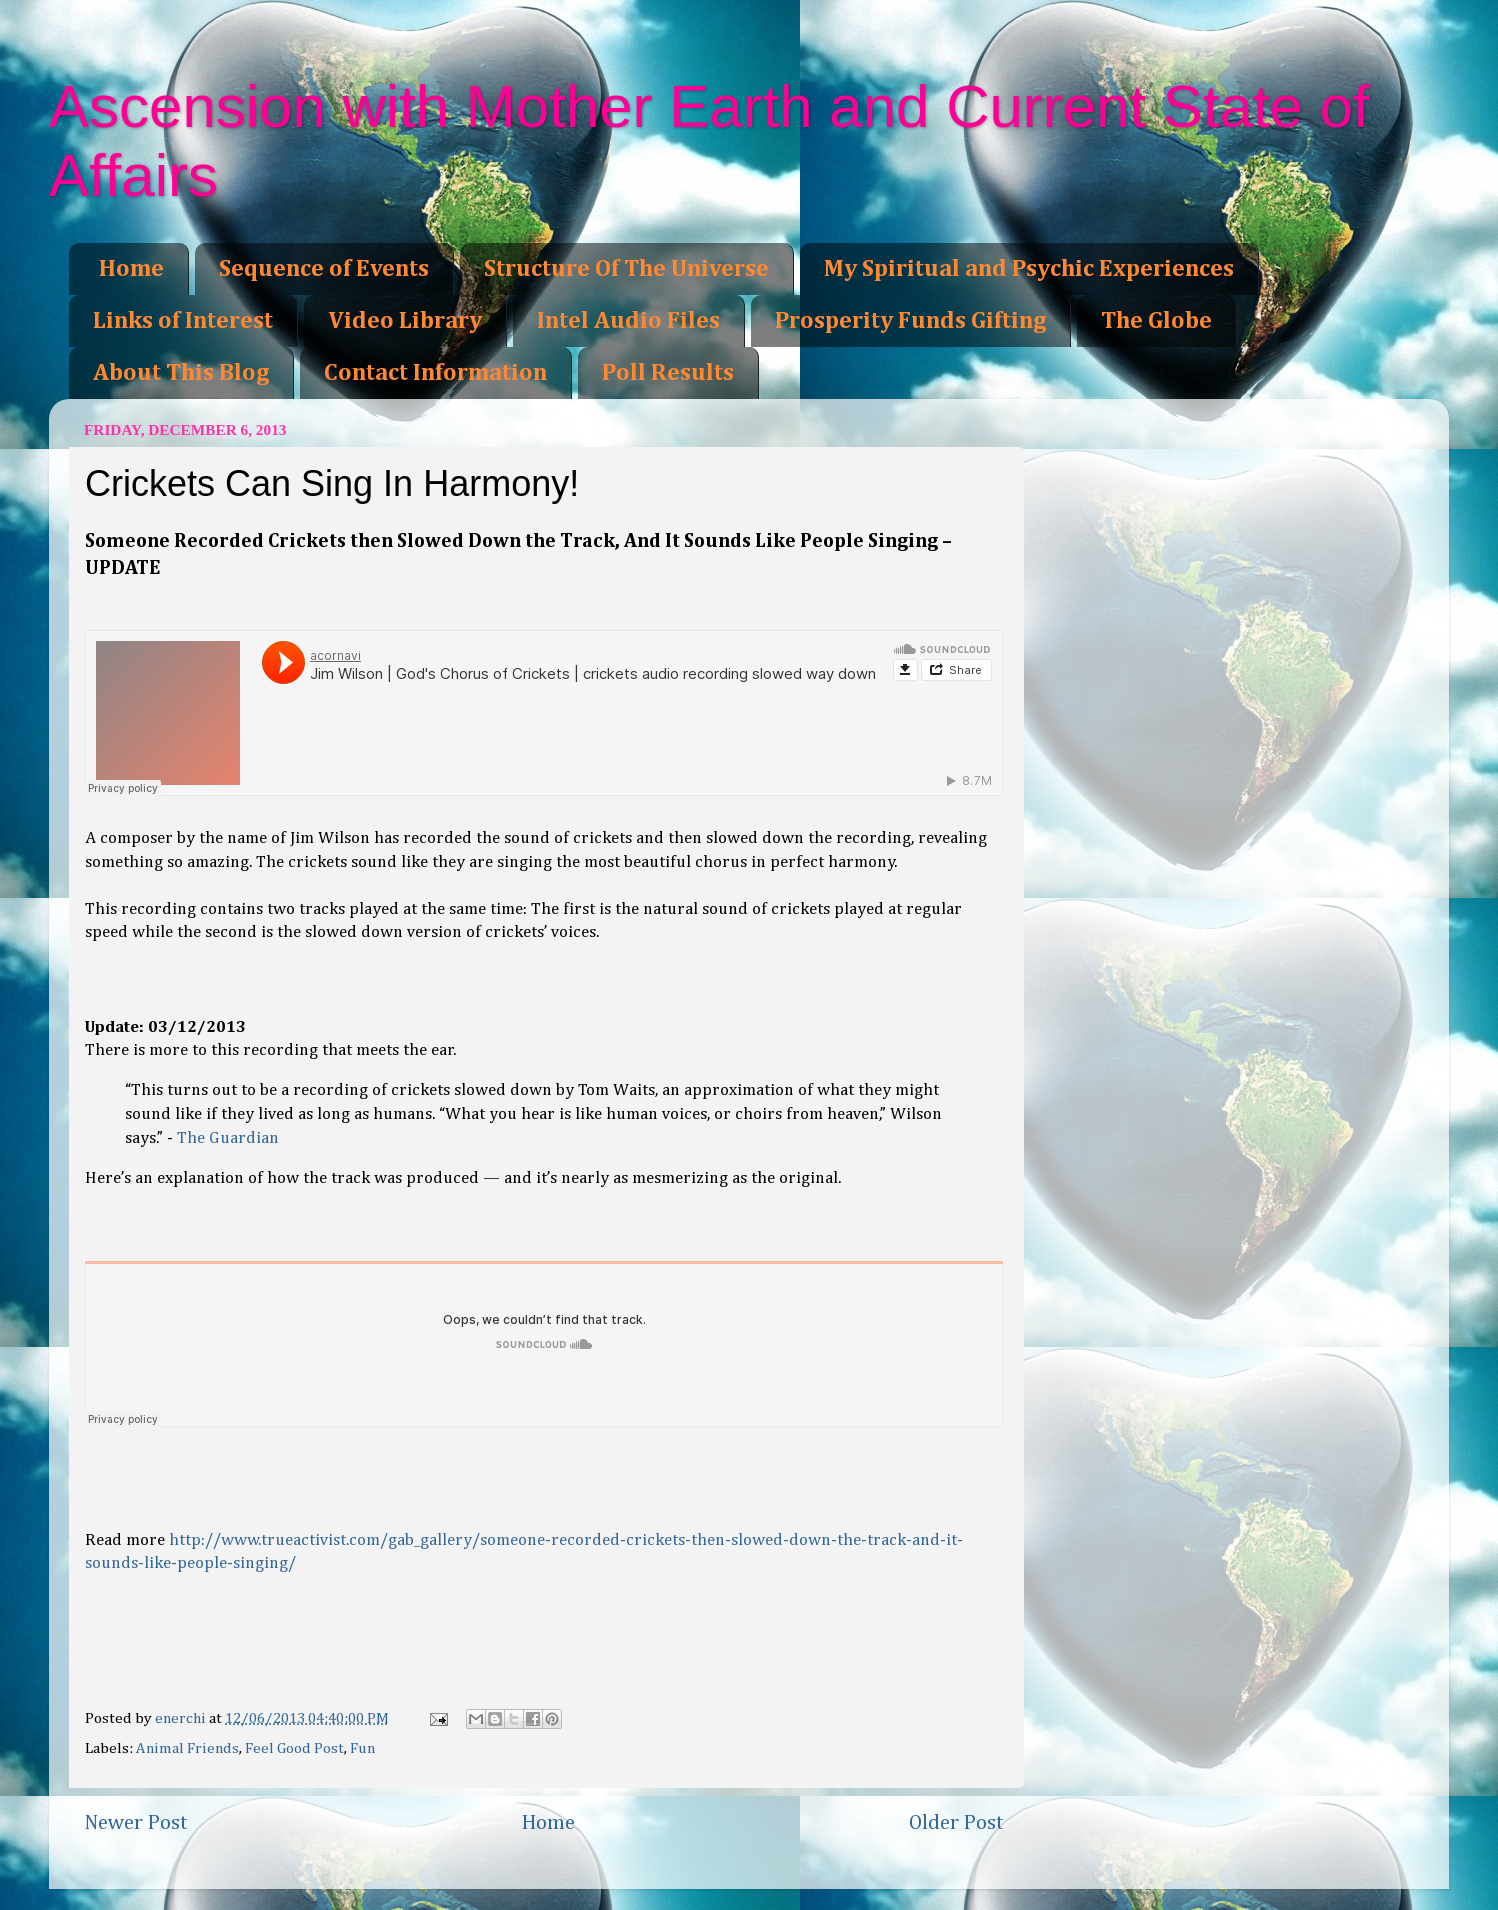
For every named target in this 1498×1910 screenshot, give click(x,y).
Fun (362, 1748)
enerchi (182, 1718)
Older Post (956, 1823)
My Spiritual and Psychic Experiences (1029, 269)
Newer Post (136, 1823)
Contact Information (435, 373)
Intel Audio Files (628, 321)
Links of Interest (183, 321)
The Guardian (228, 1138)
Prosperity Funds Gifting (910, 321)
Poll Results (668, 373)
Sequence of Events (324, 269)
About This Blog (181, 373)
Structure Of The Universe (626, 269)
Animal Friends (187, 1748)
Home (131, 269)
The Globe (1156, 321)
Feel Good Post (294, 1748)
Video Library (405, 321)
